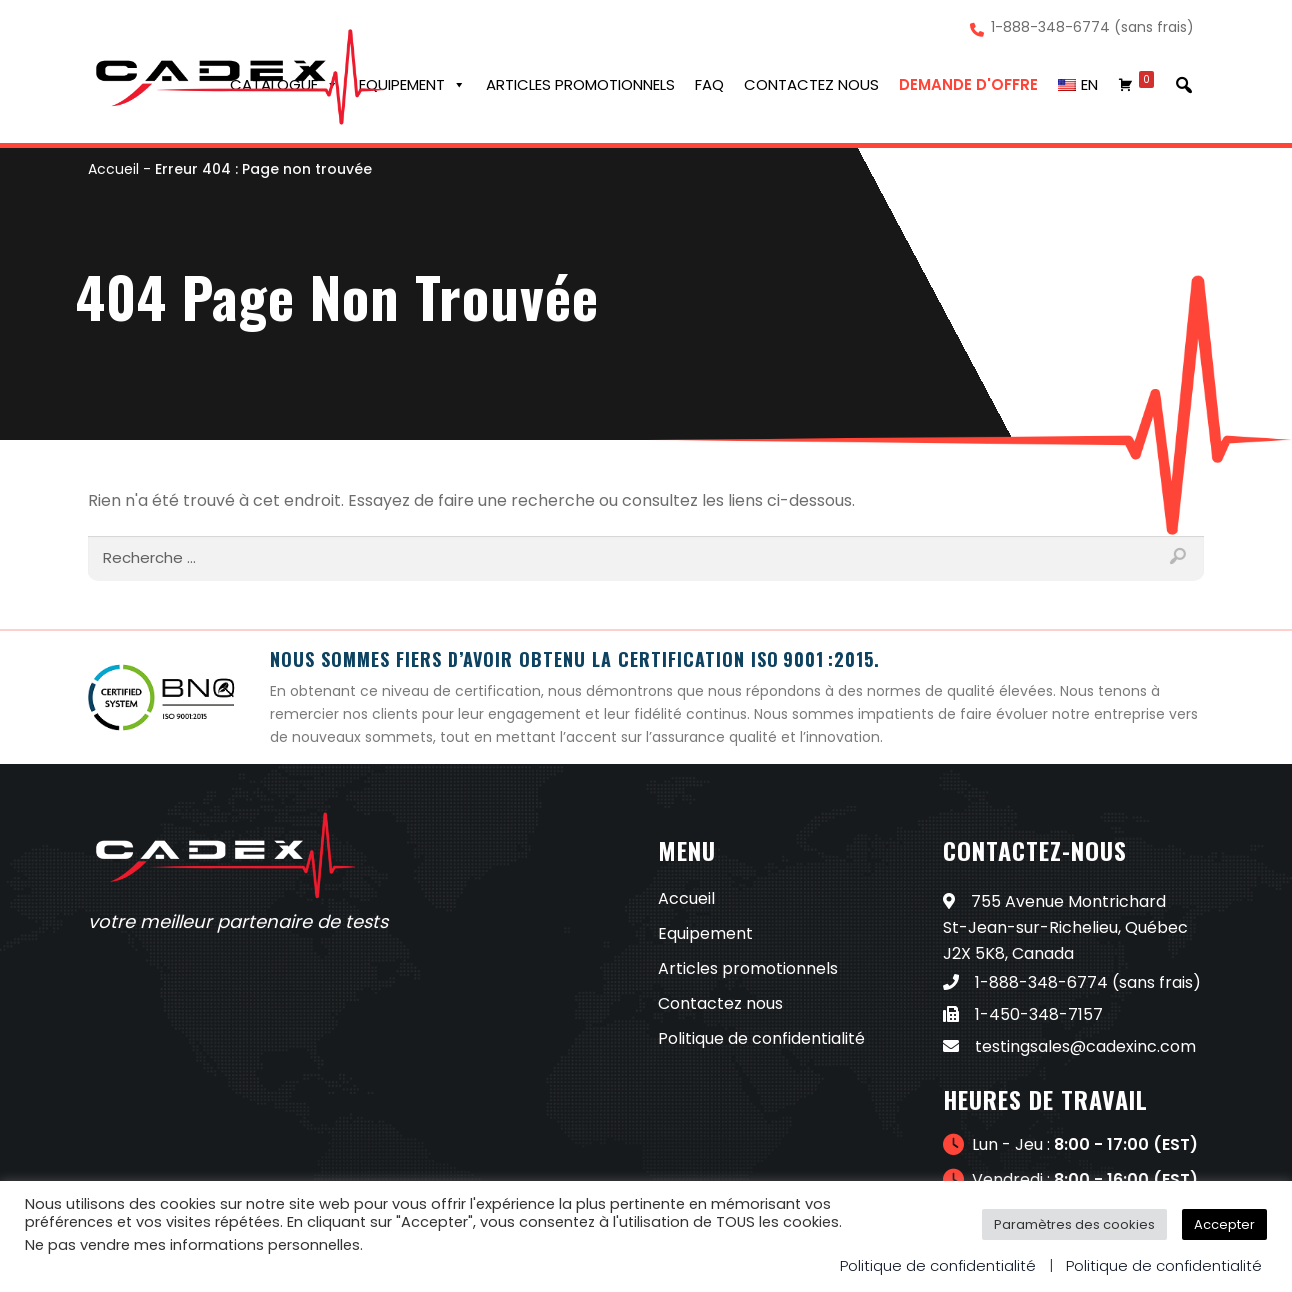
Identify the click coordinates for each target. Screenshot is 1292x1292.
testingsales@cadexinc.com (1069, 1046)
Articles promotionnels (580, 84)
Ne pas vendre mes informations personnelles (192, 1245)
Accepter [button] (1224, 1224)
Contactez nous (811, 84)
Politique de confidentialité (761, 1038)
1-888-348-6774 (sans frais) (1092, 28)
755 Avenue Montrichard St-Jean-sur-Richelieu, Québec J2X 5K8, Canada (1065, 927)
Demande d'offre (968, 84)
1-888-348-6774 (1025, 982)
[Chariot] (1136, 85)
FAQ (709, 84)
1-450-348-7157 (1023, 1014)
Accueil (113, 169)
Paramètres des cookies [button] (1074, 1224)
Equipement (412, 85)
